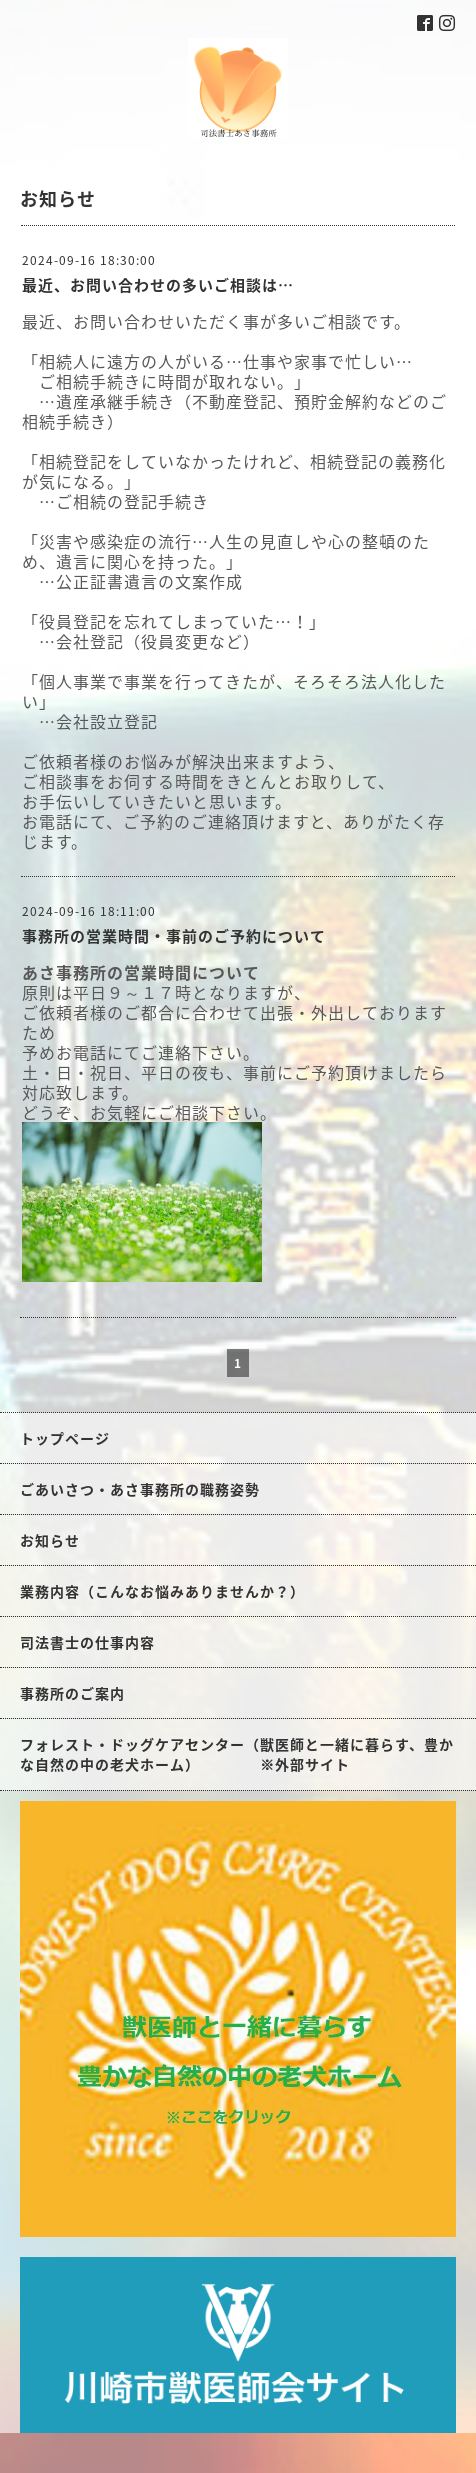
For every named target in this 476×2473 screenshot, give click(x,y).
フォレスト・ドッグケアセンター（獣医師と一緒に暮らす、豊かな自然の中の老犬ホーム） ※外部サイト (237, 1754)
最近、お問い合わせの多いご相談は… (158, 285)
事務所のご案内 (72, 1693)
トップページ (65, 1438)
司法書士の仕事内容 (87, 1642)
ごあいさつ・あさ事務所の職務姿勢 (140, 1489)
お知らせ (50, 1540)
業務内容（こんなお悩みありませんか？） (162, 1591)
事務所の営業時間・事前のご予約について (174, 936)
